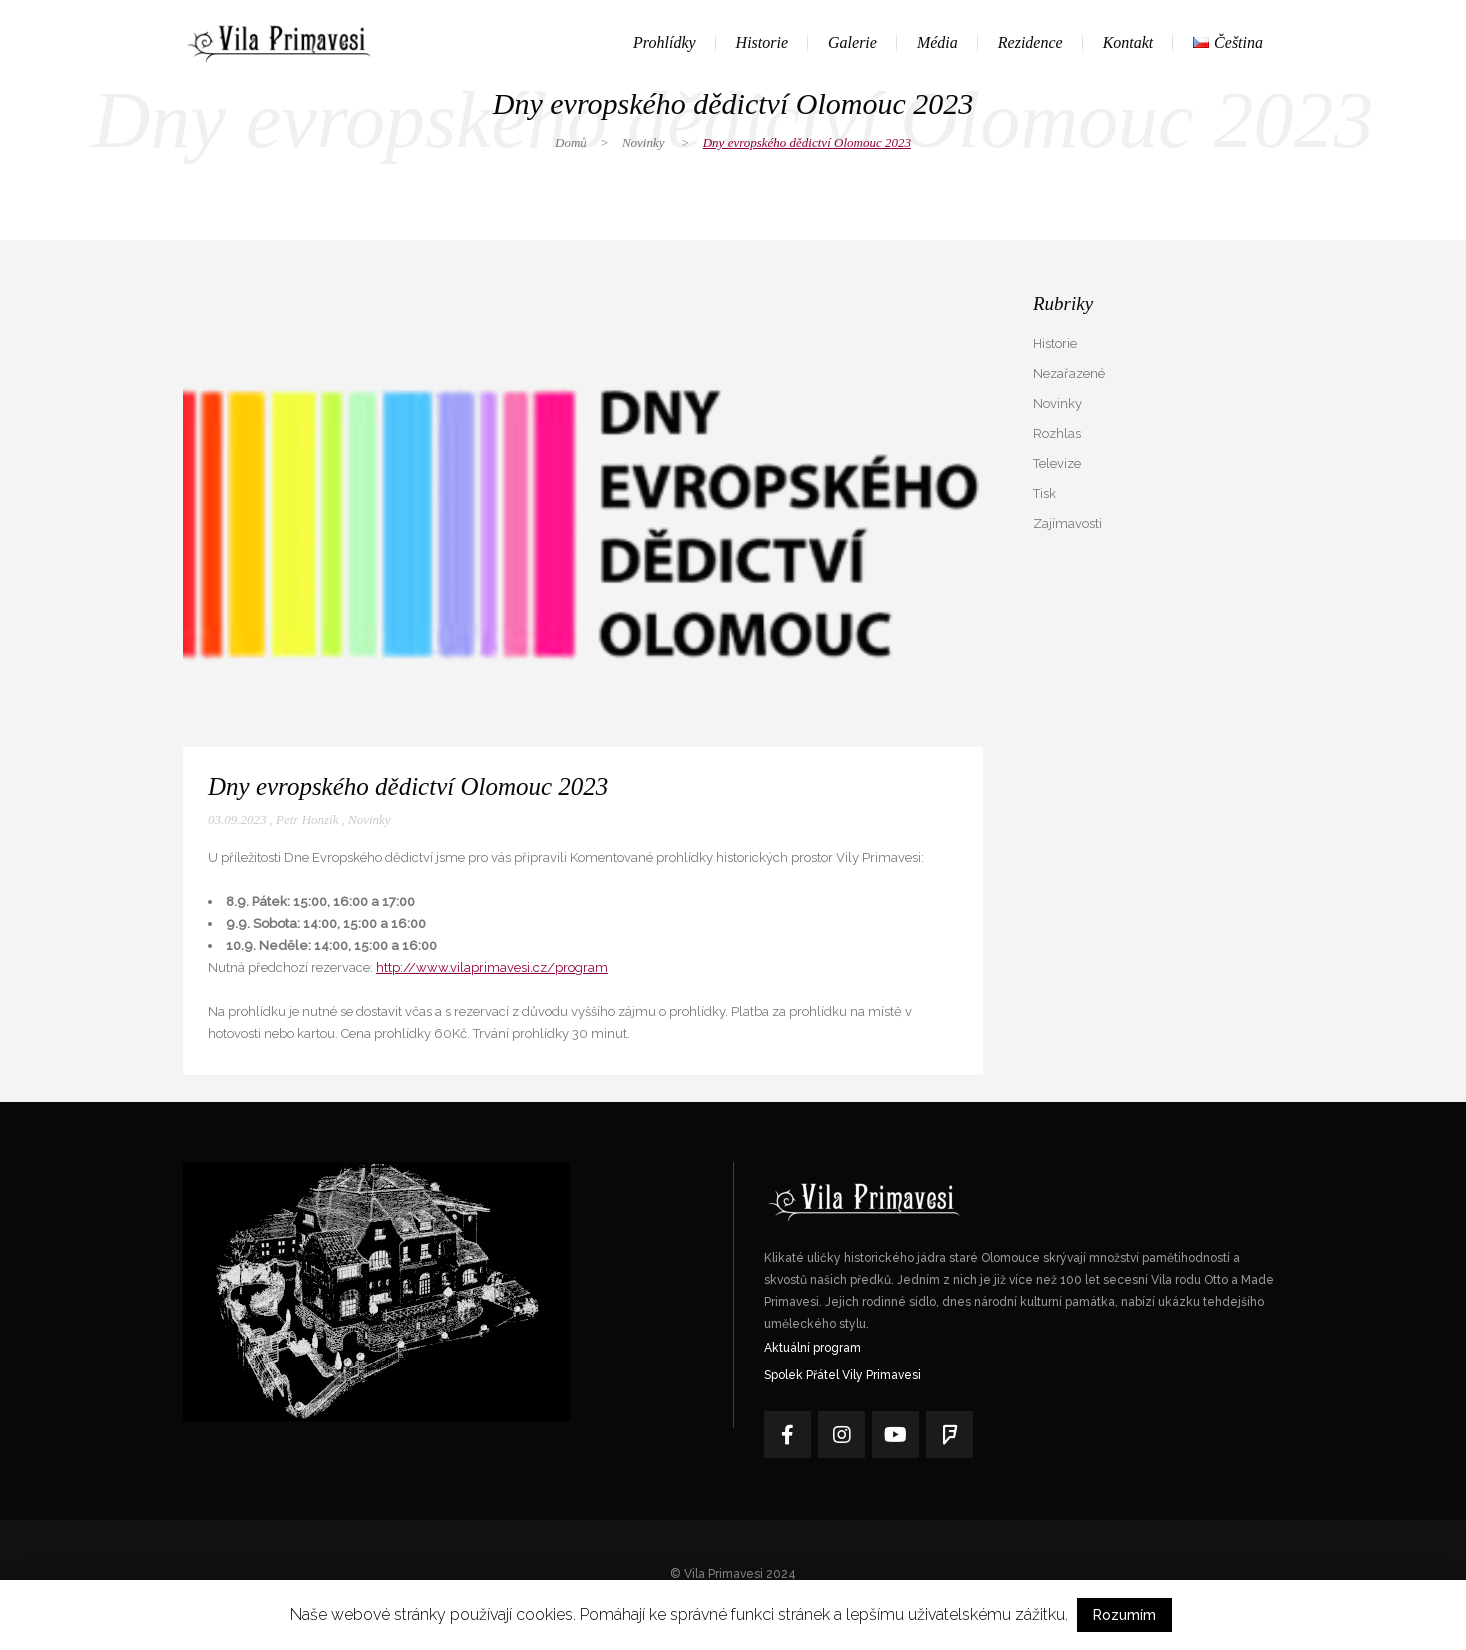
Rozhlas (1057, 433)
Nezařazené (1069, 373)
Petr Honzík (307, 819)
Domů (571, 142)
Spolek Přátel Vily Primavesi (842, 1375)
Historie (1055, 343)
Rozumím (1124, 1615)
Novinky (643, 142)
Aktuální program (812, 1348)
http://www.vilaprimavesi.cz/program (492, 967)
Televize (1057, 463)
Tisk (1044, 493)
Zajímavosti (1067, 523)
